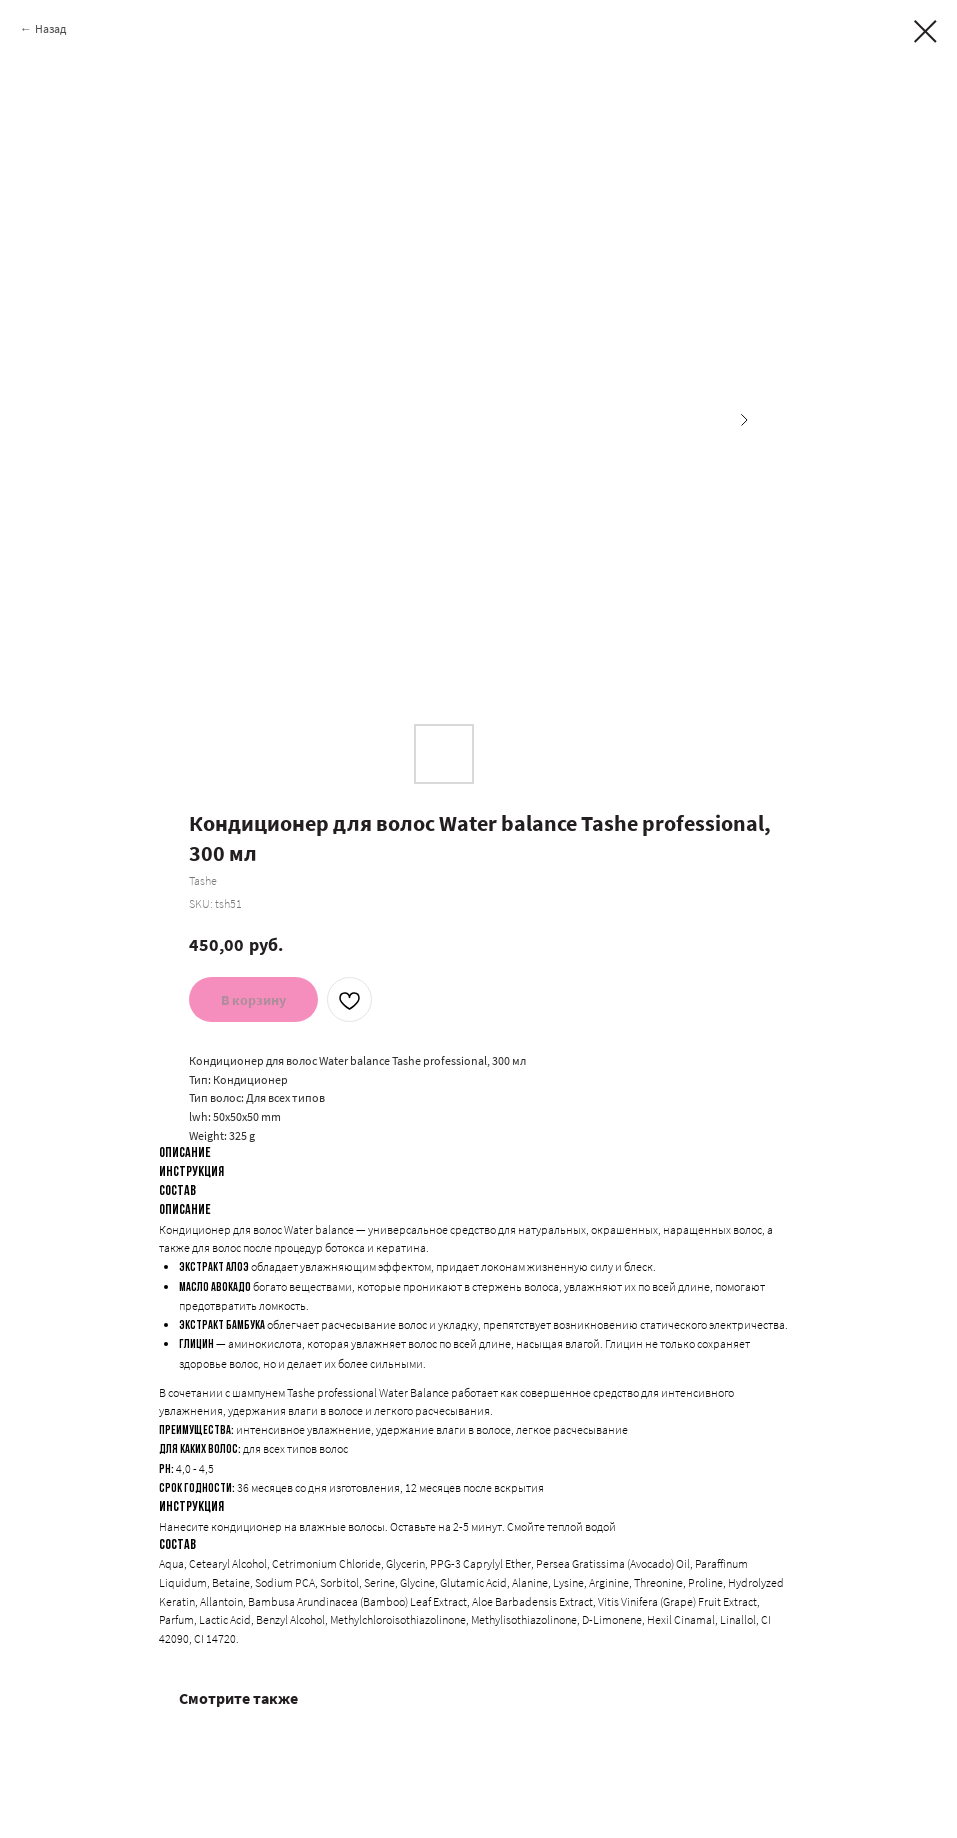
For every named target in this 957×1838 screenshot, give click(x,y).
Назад (50, 28)
